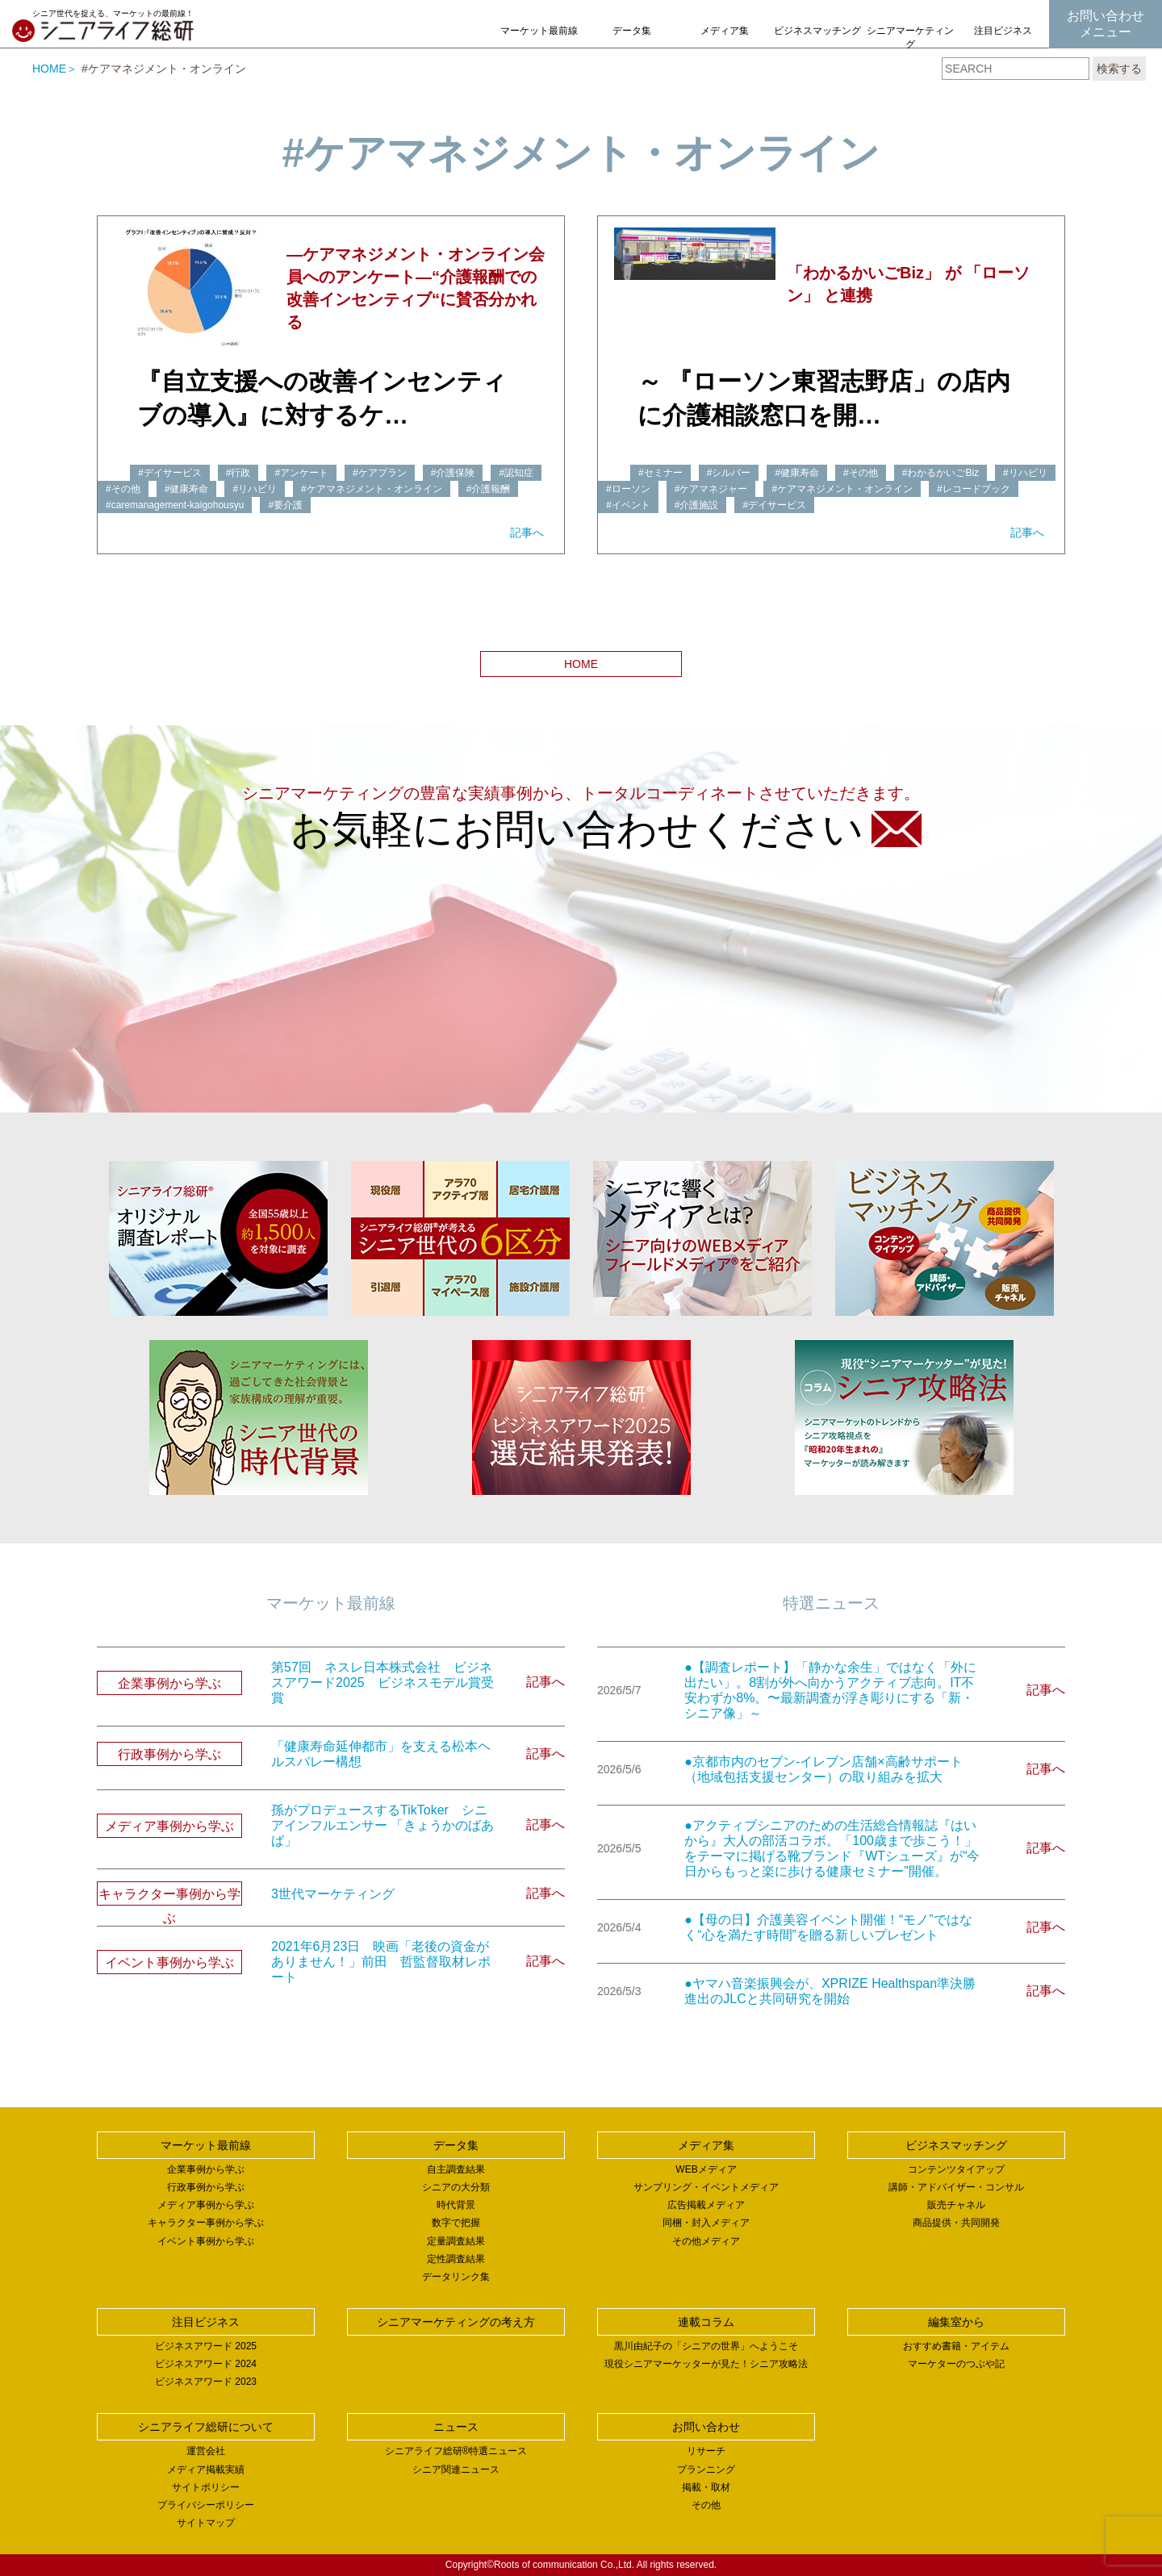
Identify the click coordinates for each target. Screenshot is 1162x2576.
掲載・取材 (706, 2487)
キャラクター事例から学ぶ (206, 2222)
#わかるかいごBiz (940, 472)
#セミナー (660, 472)
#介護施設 (697, 505)
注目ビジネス (1003, 30)
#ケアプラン (380, 472)
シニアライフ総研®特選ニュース (456, 2451)
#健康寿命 (187, 489)
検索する (1119, 68)
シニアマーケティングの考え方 (910, 44)
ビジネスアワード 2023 (206, 2381)
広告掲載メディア (706, 2205)
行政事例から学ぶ (206, 2187)
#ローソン (628, 489)
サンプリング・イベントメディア (706, 2187)
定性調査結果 (456, 2259)
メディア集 (724, 30)
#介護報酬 (488, 489)
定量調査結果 (456, 2241)
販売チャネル (956, 2205)
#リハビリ (254, 489)
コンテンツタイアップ (956, 2169)
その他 (706, 2505)
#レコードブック (973, 489)
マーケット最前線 (539, 30)
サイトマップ (206, 2522)
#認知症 (516, 472)
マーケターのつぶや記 (956, 2363)
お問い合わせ (706, 2426)
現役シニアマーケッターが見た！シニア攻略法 (706, 2363)
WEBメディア (705, 2169)
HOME (49, 68)
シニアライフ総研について (206, 2426)
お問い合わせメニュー (1105, 24)
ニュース (456, 2426)
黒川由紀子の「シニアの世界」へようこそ (706, 2346)
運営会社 (205, 2451)
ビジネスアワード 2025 (206, 2346)
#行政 (238, 472)
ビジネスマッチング (817, 30)
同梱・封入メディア (706, 2222)
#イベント (628, 505)
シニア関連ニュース (455, 2469)
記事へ (527, 532)
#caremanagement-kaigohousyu (175, 505)
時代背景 (456, 2205)
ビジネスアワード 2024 (206, 2363)
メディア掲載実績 (206, 2469)
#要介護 (285, 505)
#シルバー (729, 472)
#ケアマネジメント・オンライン (371, 489)
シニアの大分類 (456, 2187)
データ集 (631, 30)
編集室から (956, 2321)
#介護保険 (453, 472)
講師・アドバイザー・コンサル (956, 2187)
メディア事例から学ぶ (205, 2205)
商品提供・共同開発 (956, 2222)
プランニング (706, 2469)
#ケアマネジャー (711, 489)
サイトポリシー (206, 2487)
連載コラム (706, 2321)
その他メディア (706, 2241)
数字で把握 (456, 2222)
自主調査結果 (456, 2169)
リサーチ (706, 2451)
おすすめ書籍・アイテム (956, 2346)
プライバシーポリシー (205, 2505)
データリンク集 (456, 2276)
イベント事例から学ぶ (205, 2241)
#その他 (123, 489)
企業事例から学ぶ (206, 2169)
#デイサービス (170, 472)
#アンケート (301, 472)
